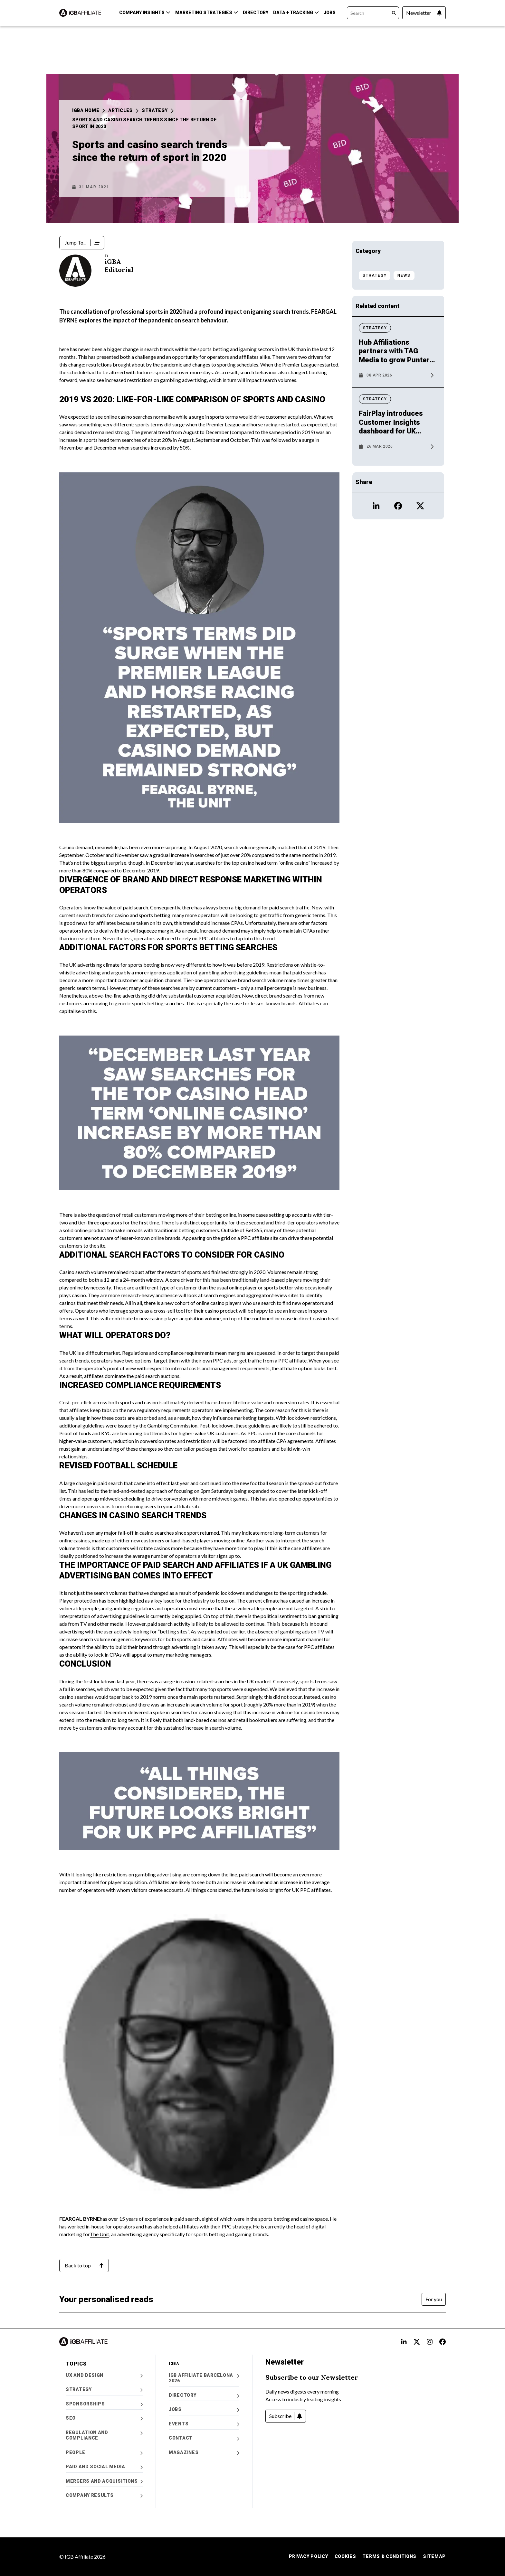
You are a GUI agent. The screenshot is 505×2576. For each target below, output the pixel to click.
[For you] (434, 2299)
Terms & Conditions (389, 2556)
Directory (255, 12)
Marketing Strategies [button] (206, 12)
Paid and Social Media (104, 2466)
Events (204, 2424)
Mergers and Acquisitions (104, 2481)
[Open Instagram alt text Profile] (429, 2342)
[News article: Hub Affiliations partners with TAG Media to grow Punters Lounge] (398, 359)
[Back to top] (84, 2265)
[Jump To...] (81, 242)
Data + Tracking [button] (296, 12)
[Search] (373, 12)
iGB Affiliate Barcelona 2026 (204, 2378)
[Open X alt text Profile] (417, 2342)
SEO (104, 2418)
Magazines (204, 2452)
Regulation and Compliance (104, 2435)
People (104, 2452)
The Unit (99, 2234)
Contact (204, 2438)
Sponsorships (104, 2404)
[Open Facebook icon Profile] (398, 506)
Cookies (345, 2556)
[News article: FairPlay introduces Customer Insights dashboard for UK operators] (398, 430)
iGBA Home (88, 110)
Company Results (104, 2495)
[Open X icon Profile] (420, 506)
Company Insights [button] (144, 12)
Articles (123, 110)
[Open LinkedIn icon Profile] (376, 506)
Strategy (158, 110)
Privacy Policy (308, 2556)
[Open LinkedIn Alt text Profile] (404, 2342)
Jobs (330, 12)
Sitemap (434, 2556)
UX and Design (104, 2375)
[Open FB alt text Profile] (442, 2342)
